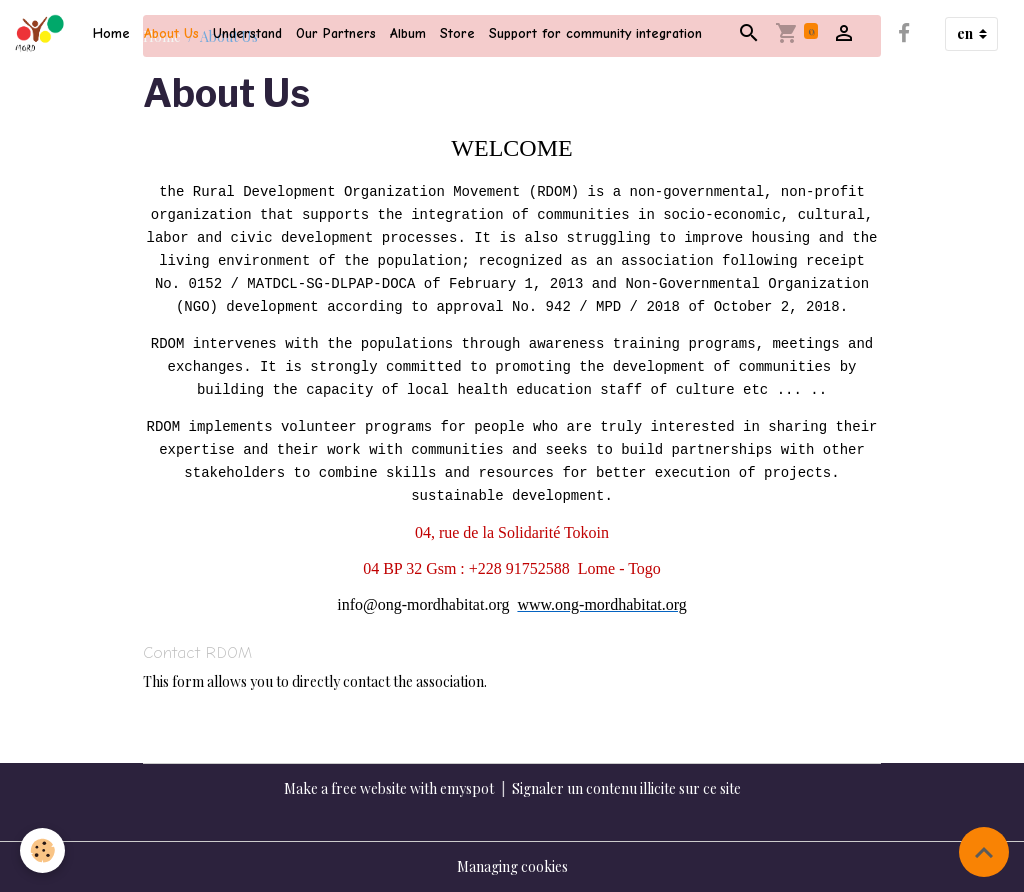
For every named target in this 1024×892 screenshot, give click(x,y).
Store (457, 33)
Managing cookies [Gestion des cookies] (512, 866)
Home (111, 33)
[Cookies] (42, 850)
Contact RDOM (197, 652)
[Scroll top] (984, 852)
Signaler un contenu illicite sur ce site (626, 788)
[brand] (43, 34)
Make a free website (345, 788)
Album (408, 33)
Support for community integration (595, 33)
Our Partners (336, 33)
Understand (247, 33)
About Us (171, 33)
